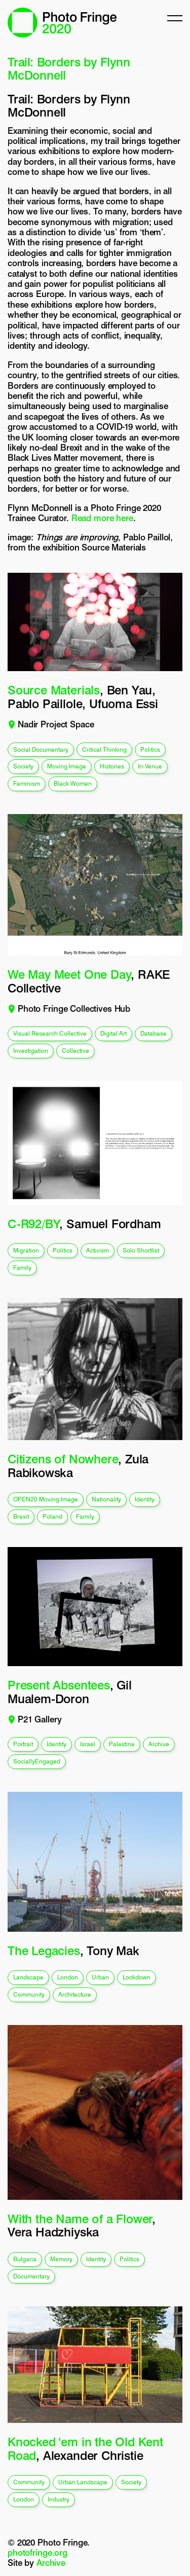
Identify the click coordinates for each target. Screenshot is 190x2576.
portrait (23, 1744)
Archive (50, 2563)
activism (97, 1250)
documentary (31, 2276)
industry (58, 2499)
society (23, 766)
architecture (74, 1994)
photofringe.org (37, 2553)
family (22, 1267)
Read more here (102, 518)
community (29, 1994)
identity (145, 1499)
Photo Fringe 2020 (62, 23)
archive (158, 1744)
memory (61, 2259)
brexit (21, 1516)
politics (150, 749)
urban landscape (82, 2482)
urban (100, 1977)
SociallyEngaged (36, 1761)
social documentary (40, 749)
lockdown (136, 1977)
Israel (87, 1744)
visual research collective (50, 1033)
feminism (26, 783)
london (67, 1977)
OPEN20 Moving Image (45, 1499)
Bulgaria (24, 2259)
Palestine (122, 1744)
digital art (113, 1033)
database (153, 1033)
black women (73, 783)
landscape (28, 1977)
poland (52, 1516)
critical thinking (104, 749)
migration (26, 1250)
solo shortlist (141, 1250)
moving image (66, 766)
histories (112, 766)
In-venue (150, 766)
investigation (30, 1050)
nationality (106, 1499)
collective (75, 1050)
